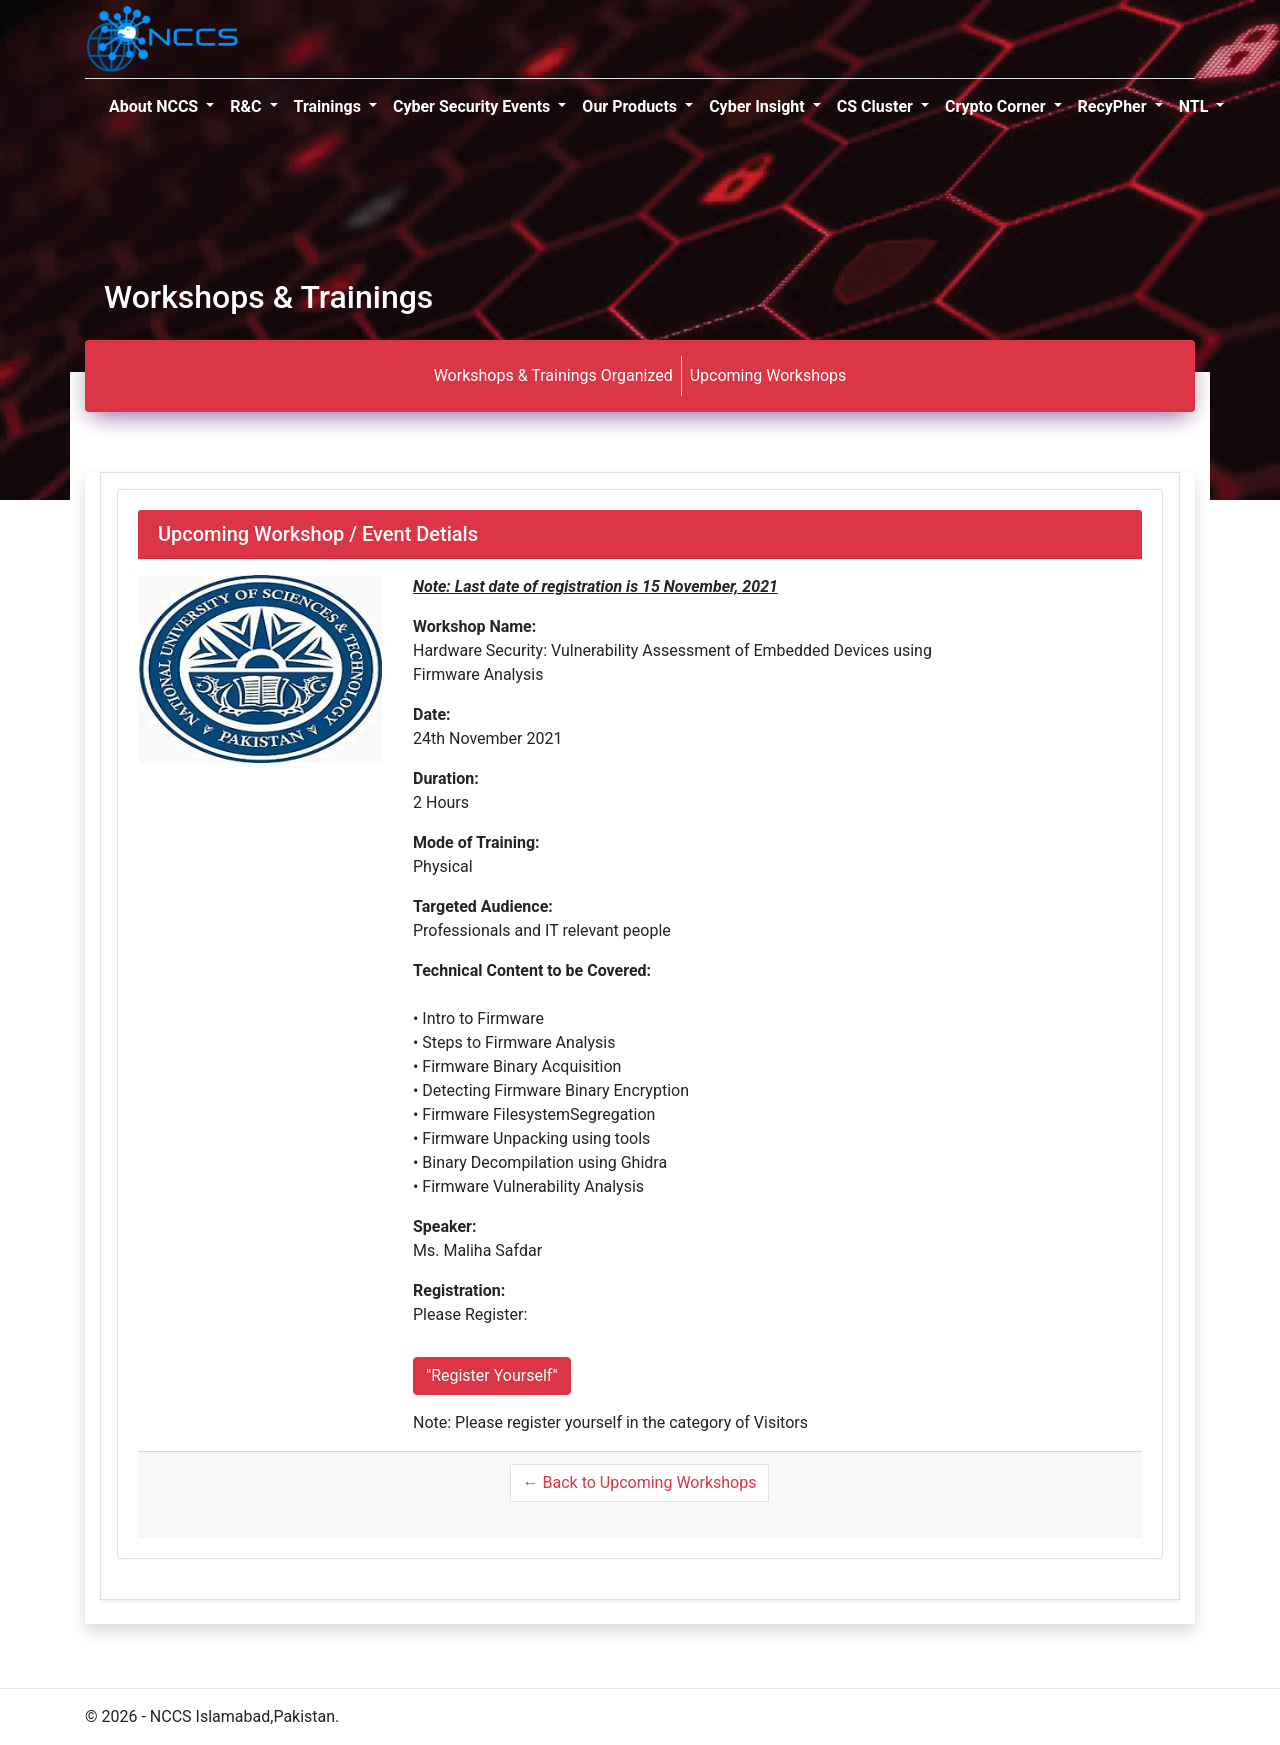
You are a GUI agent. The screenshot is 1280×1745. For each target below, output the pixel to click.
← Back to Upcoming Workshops (640, 1482)
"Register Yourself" (492, 1375)
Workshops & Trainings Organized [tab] (553, 375)
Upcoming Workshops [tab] (768, 375)
